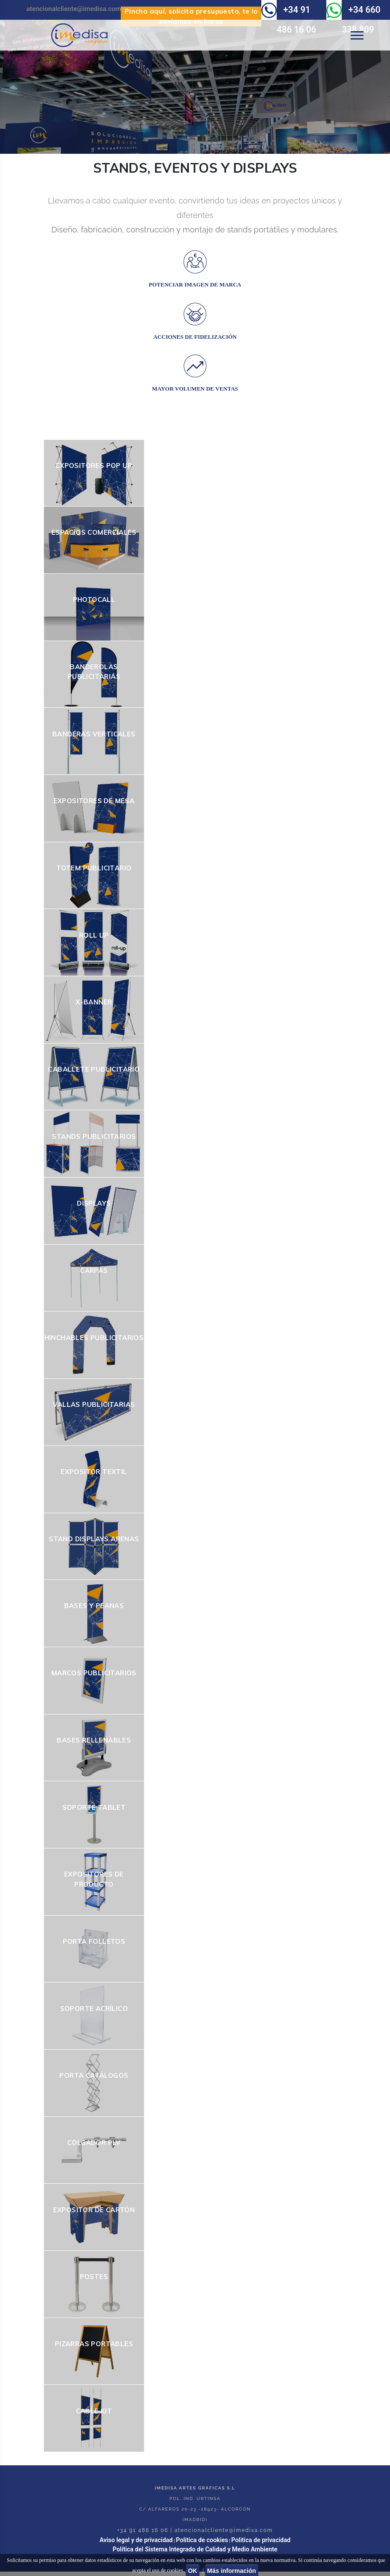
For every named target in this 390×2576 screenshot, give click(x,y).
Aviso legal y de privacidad (136, 2539)
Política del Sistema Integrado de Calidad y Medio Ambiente (195, 2549)
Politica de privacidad (261, 2539)
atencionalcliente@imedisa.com (73, 9)
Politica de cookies (202, 2539)
